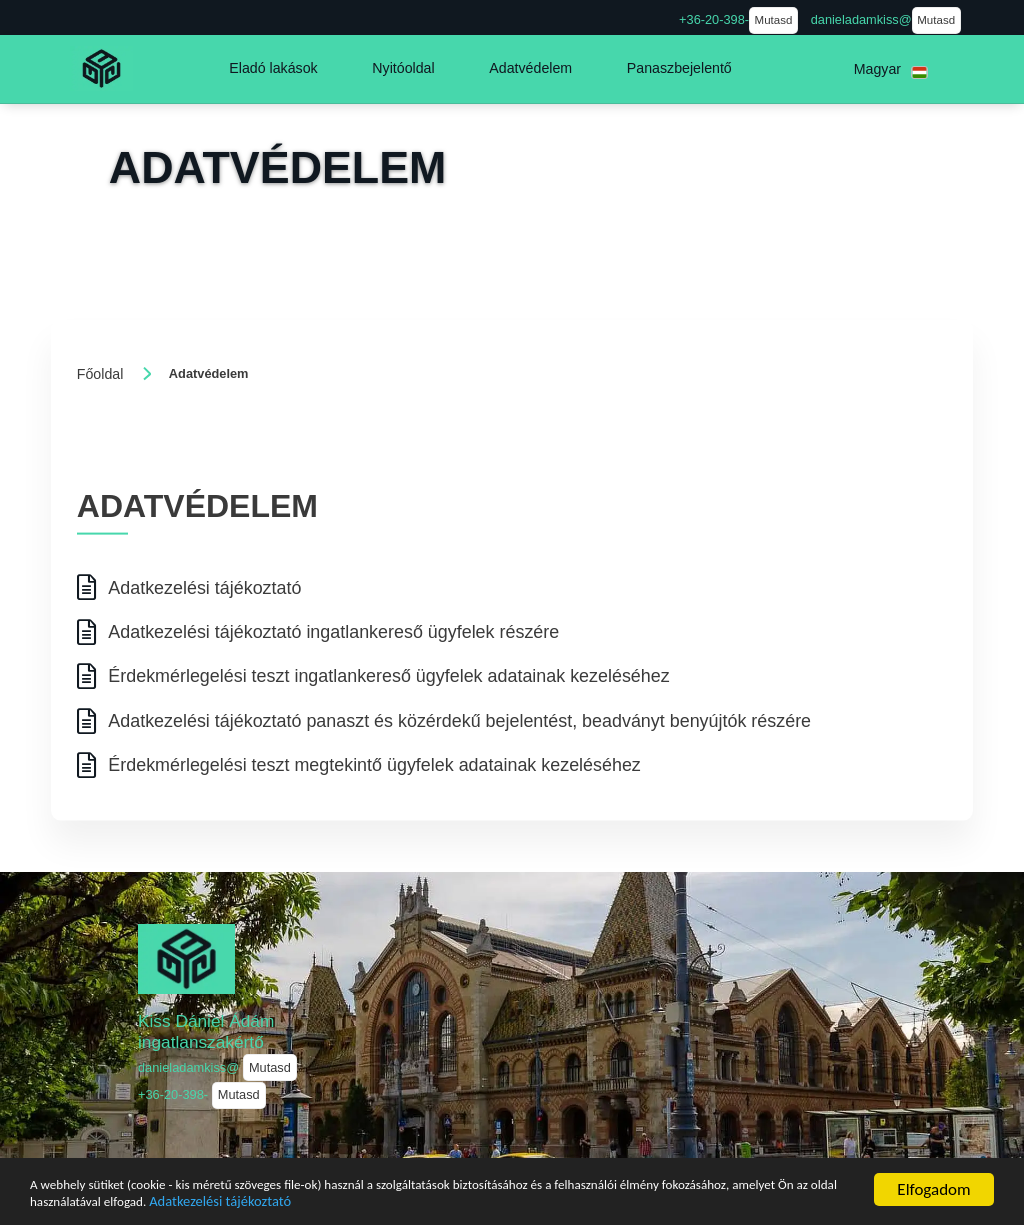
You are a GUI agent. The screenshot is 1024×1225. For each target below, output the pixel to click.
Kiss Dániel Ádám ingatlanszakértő (206, 1031)
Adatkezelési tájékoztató (508, 1200)
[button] (273, 69)
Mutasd (774, 20)
